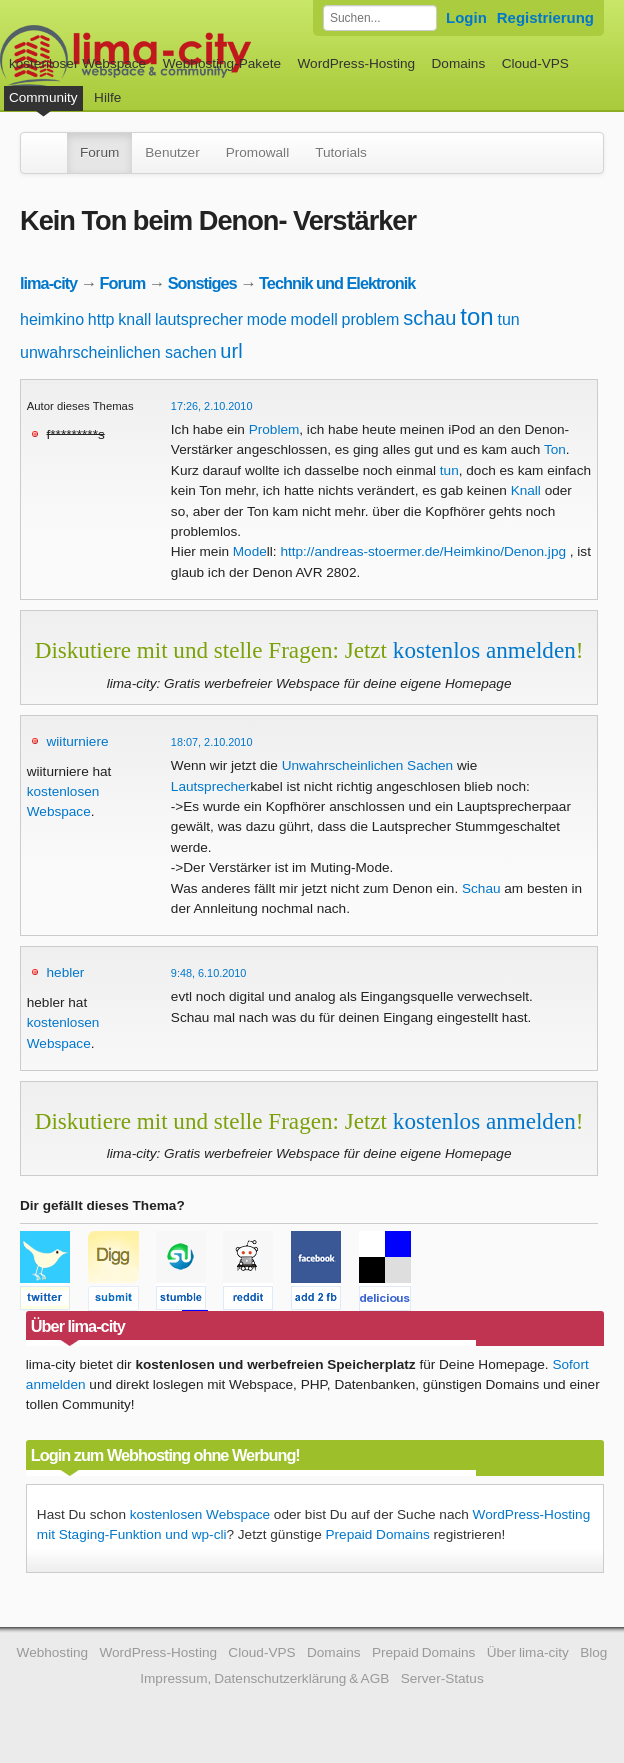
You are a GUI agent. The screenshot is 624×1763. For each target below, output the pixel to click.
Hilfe (107, 97)
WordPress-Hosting (356, 63)
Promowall (257, 152)
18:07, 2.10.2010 (212, 742)
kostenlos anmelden (484, 650)
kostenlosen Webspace (200, 1514)
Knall (526, 490)
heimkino (52, 319)
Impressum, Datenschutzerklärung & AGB (264, 1678)
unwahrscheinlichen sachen (118, 352)
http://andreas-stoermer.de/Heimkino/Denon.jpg (423, 551)
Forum (99, 152)
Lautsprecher (210, 786)
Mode (250, 551)
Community (43, 97)
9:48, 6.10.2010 (209, 973)
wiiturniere (78, 741)
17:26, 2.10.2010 (212, 406)
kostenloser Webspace (77, 63)
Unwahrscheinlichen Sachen (368, 765)
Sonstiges (202, 283)
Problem (274, 429)
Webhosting (53, 1652)
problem (371, 319)
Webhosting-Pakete (222, 63)
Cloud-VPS (535, 63)
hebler (66, 972)
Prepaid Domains (377, 1534)
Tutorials (341, 152)
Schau (481, 888)
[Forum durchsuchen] (380, 18)
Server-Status (442, 1678)
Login (466, 17)
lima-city (48, 283)
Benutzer (172, 152)
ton (476, 316)
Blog (593, 1652)
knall (134, 319)
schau (429, 318)
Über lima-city (528, 1652)
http (101, 319)
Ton (555, 449)
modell (314, 319)
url (231, 351)
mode (267, 319)
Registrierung (545, 17)
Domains (459, 63)
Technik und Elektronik (337, 283)
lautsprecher (199, 319)
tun (508, 319)
